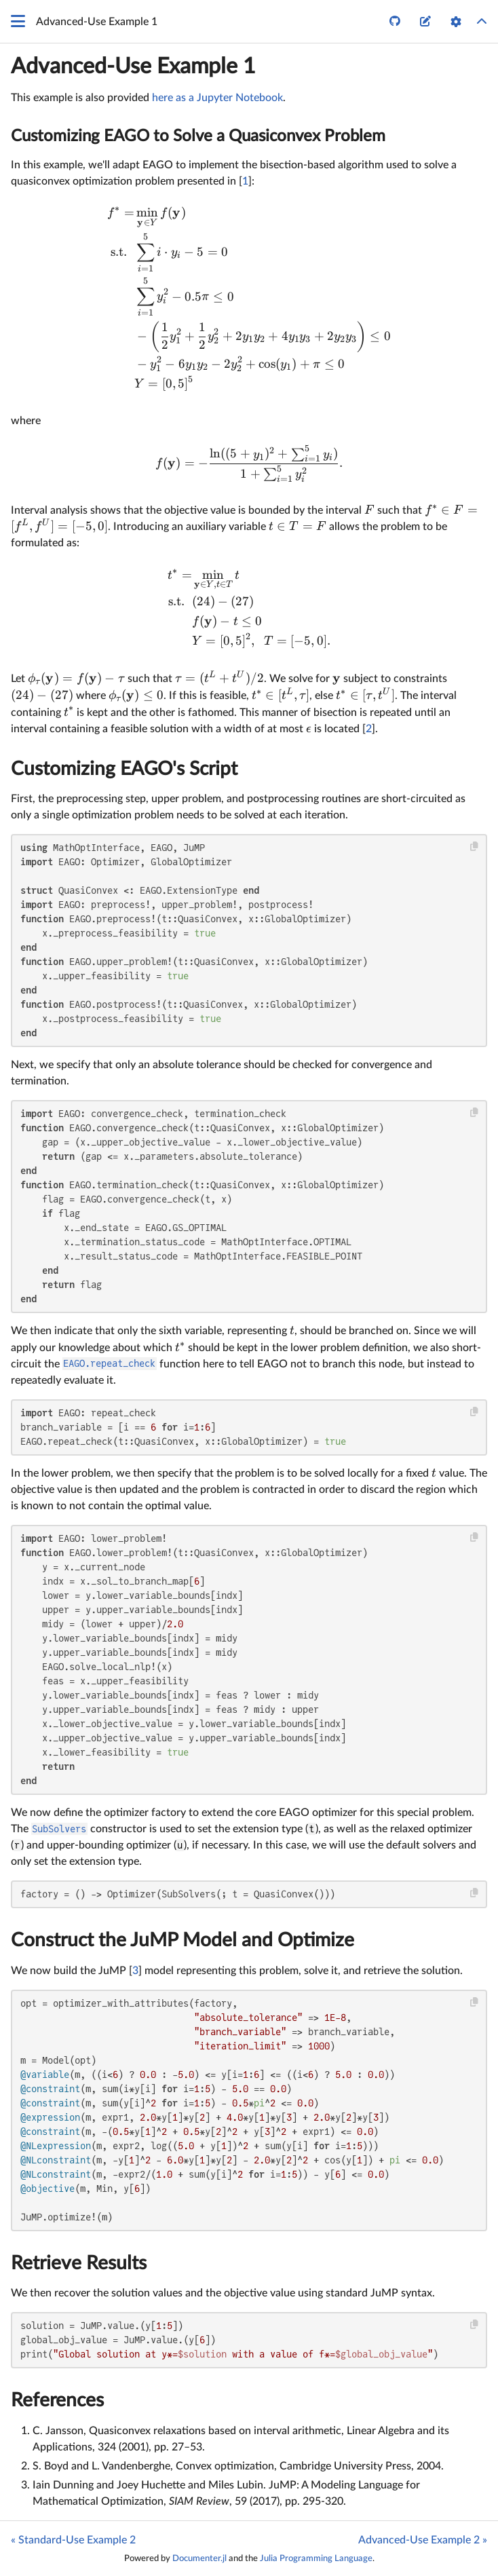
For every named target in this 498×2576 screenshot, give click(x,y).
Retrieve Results (79, 2263)
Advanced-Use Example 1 (133, 66)
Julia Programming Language (316, 2558)
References (57, 2400)
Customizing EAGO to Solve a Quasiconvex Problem (198, 136)
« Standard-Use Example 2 (73, 2540)
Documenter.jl (199, 2558)
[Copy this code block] (474, 846)
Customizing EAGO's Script (124, 768)
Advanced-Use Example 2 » (422, 2540)
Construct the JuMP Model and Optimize (182, 1940)
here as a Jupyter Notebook (217, 97)
